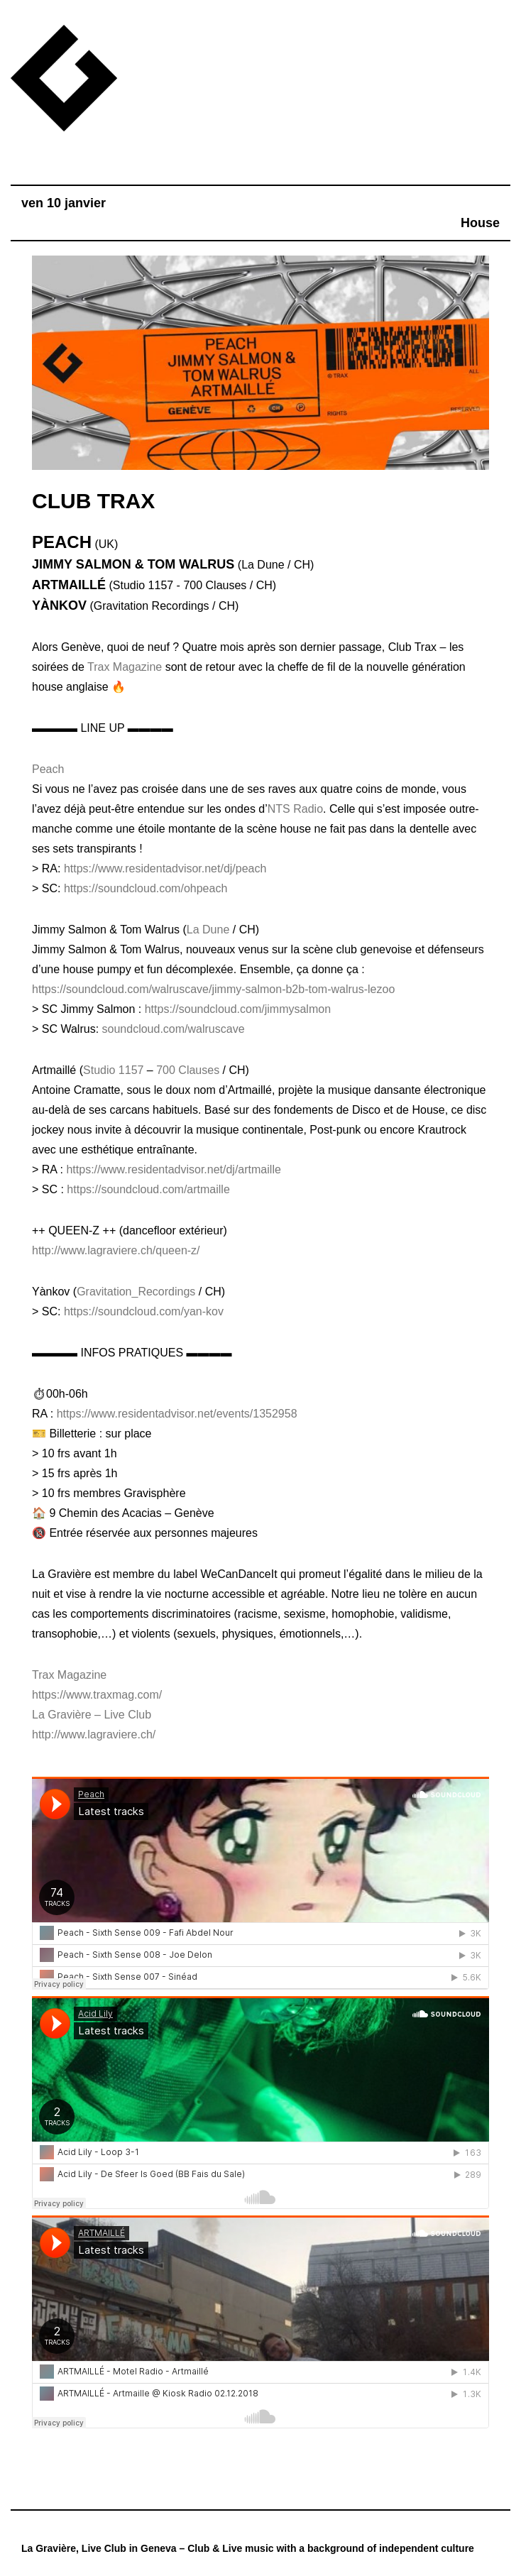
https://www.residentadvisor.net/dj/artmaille (173, 1169)
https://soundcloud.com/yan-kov (144, 1311)
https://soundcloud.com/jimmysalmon (238, 1009)
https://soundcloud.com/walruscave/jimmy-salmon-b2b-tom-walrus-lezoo (213, 989)
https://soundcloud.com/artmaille (148, 1189)
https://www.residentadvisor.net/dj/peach (165, 868)
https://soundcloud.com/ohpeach (145, 888)
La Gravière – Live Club (91, 1715)
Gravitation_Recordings (136, 1292)
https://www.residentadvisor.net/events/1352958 (177, 1414)
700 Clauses (187, 1070)
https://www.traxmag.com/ (97, 1695)
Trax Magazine (124, 667)
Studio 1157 (113, 1070)
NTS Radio (295, 809)
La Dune (208, 929)
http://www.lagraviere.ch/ (93, 1734)
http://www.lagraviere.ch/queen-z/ (116, 1250)
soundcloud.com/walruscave (173, 1029)
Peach (48, 769)
